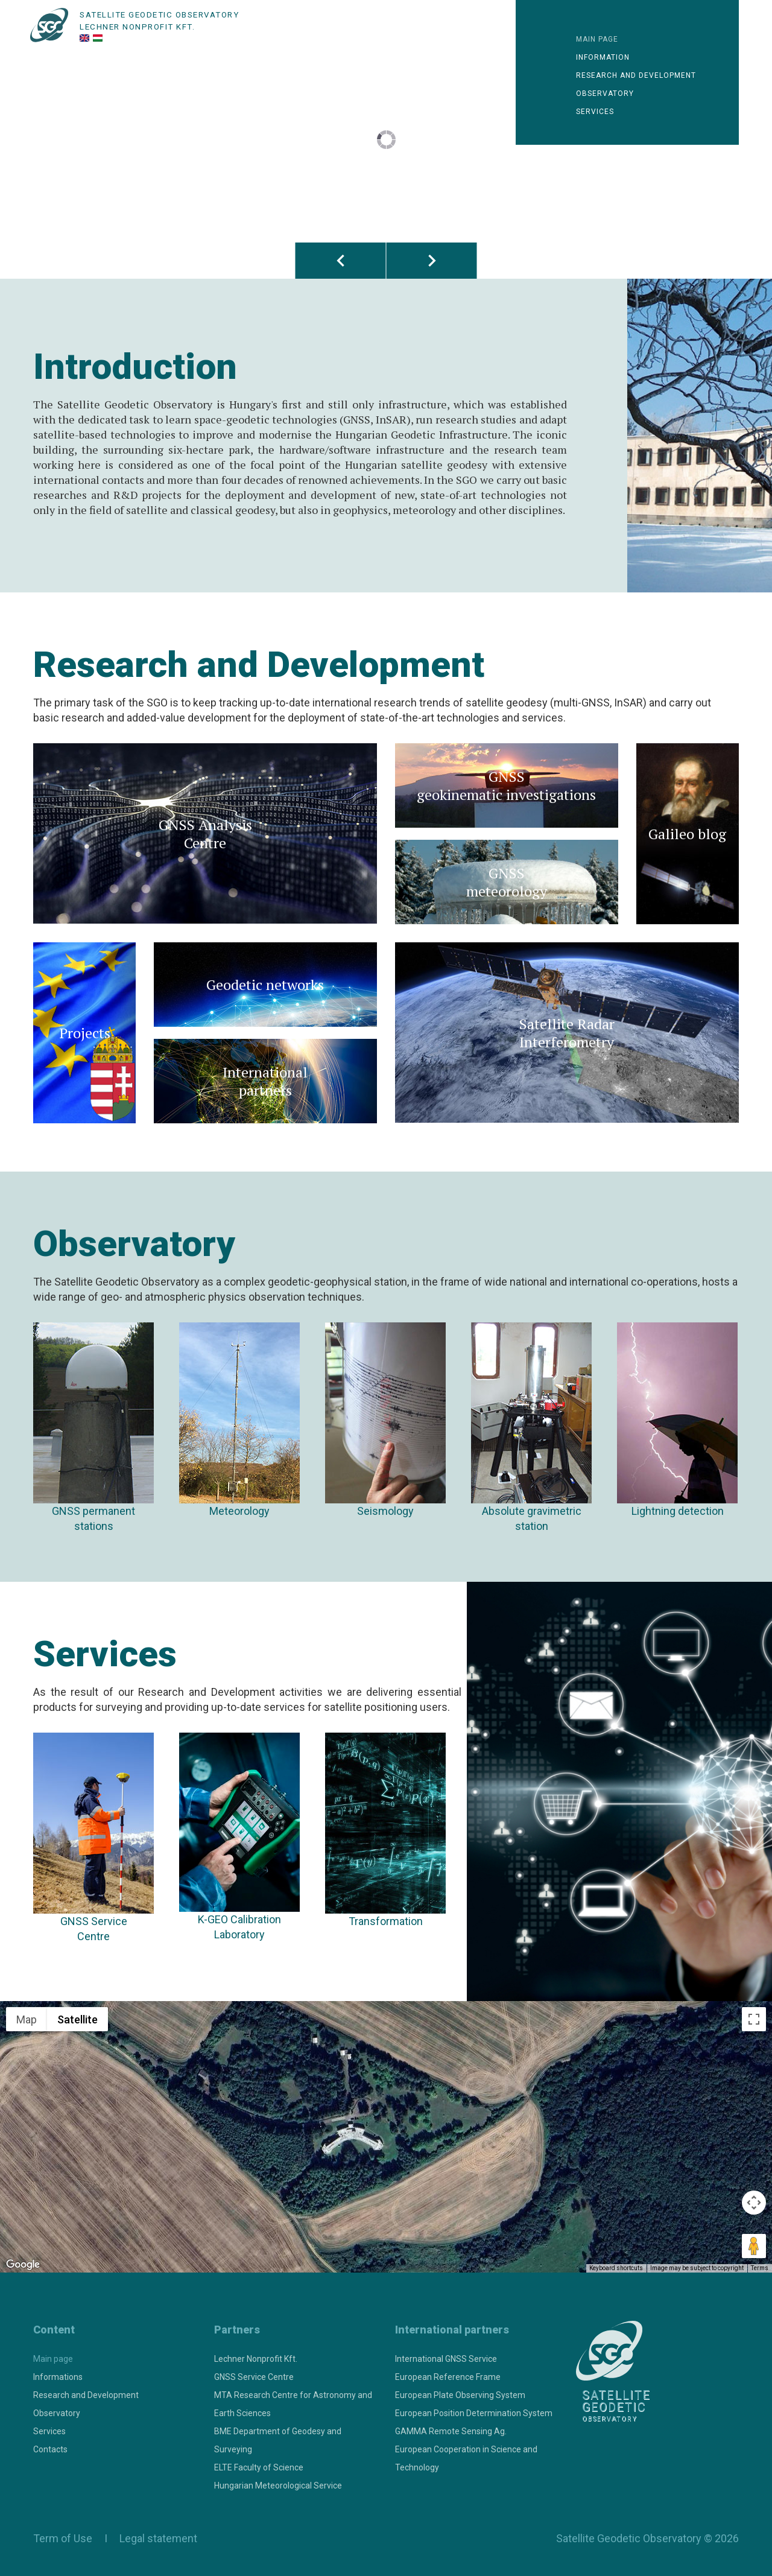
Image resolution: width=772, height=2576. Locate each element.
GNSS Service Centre (93, 1838)
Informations (58, 2377)
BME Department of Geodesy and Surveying (277, 2440)
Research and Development (86, 2395)
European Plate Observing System (460, 2395)
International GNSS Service (446, 2359)
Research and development (636, 75)
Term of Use (62, 2538)
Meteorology (239, 1419)
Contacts (50, 2449)
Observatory (605, 93)
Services (595, 111)
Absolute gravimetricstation (531, 1427)
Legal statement (156, 2538)
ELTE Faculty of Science (258, 2467)
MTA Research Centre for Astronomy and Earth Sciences (293, 2404)
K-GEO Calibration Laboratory (239, 1837)
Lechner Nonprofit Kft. (255, 2359)
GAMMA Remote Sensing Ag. (451, 2431)
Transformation (385, 1830)
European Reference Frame (448, 2377)
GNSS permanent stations (93, 1427)
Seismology (385, 1419)
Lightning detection (677, 1419)
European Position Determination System (473, 2413)
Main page (597, 39)
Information (603, 57)
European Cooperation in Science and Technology (466, 2458)
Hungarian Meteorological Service (278, 2485)
